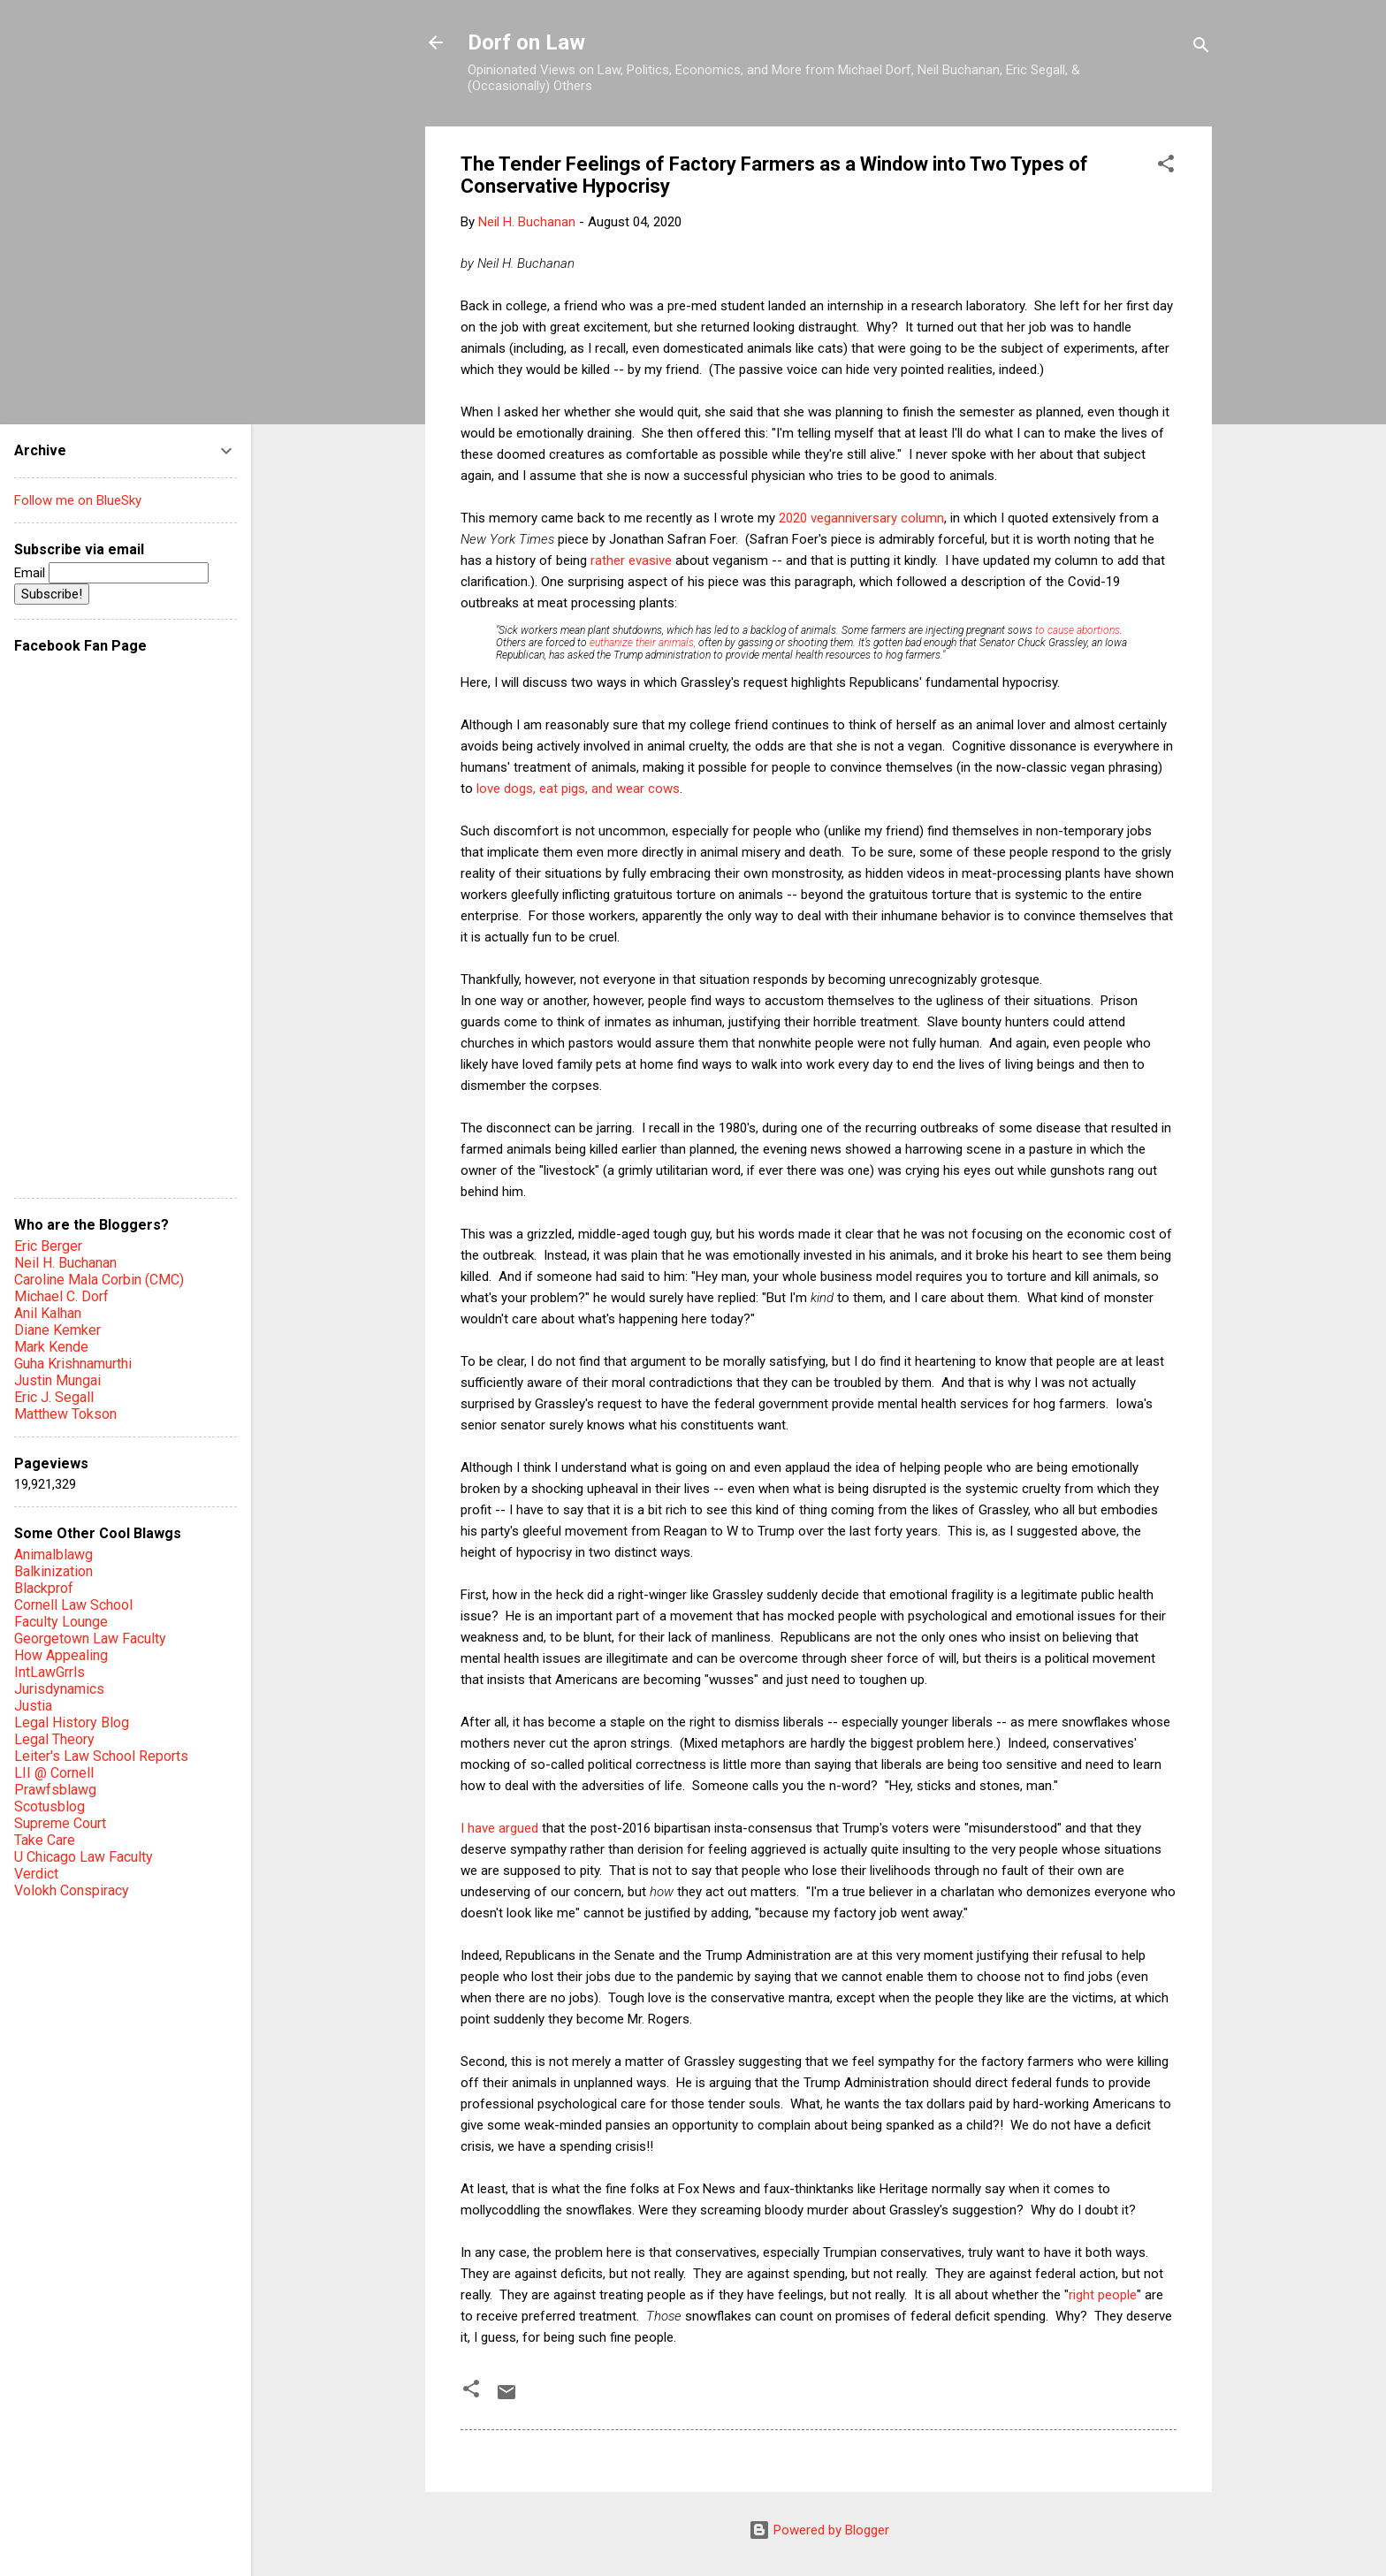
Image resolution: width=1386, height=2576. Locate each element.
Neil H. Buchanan (65, 1262)
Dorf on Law (526, 42)
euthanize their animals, (643, 642)
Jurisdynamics (59, 1688)
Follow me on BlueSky (77, 500)
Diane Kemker (57, 1330)
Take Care (44, 1840)
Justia (33, 1705)
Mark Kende (51, 1346)
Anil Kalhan (47, 1313)
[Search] (1201, 48)
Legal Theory (54, 1739)
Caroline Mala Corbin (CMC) (99, 1279)
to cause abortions (1077, 630)
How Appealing (61, 1655)
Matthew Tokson (65, 1414)
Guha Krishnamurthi (73, 1363)
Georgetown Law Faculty (90, 1638)
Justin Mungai (57, 1380)
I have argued (499, 1828)
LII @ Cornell (54, 1772)
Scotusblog (49, 1806)
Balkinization (53, 1571)
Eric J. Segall (54, 1397)
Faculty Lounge (61, 1621)
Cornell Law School (73, 1605)
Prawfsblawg (55, 1789)
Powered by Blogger (819, 2530)
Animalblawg (53, 1554)
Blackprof (43, 1588)
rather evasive (631, 560)
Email (111, 573)
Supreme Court (60, 1823)
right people (1103, 2295)
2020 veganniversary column (861, 518)
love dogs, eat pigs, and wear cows (578, 788)
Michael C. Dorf (61, 1296)
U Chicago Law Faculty (83, 1856)
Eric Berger (48, 1246)
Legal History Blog (71, 1722)
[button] (1166, 166)
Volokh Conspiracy (71, 1890)
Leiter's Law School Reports (101, 1756)
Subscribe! (51, 594)
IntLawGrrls (49, 1672)
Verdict (36, 1873)
